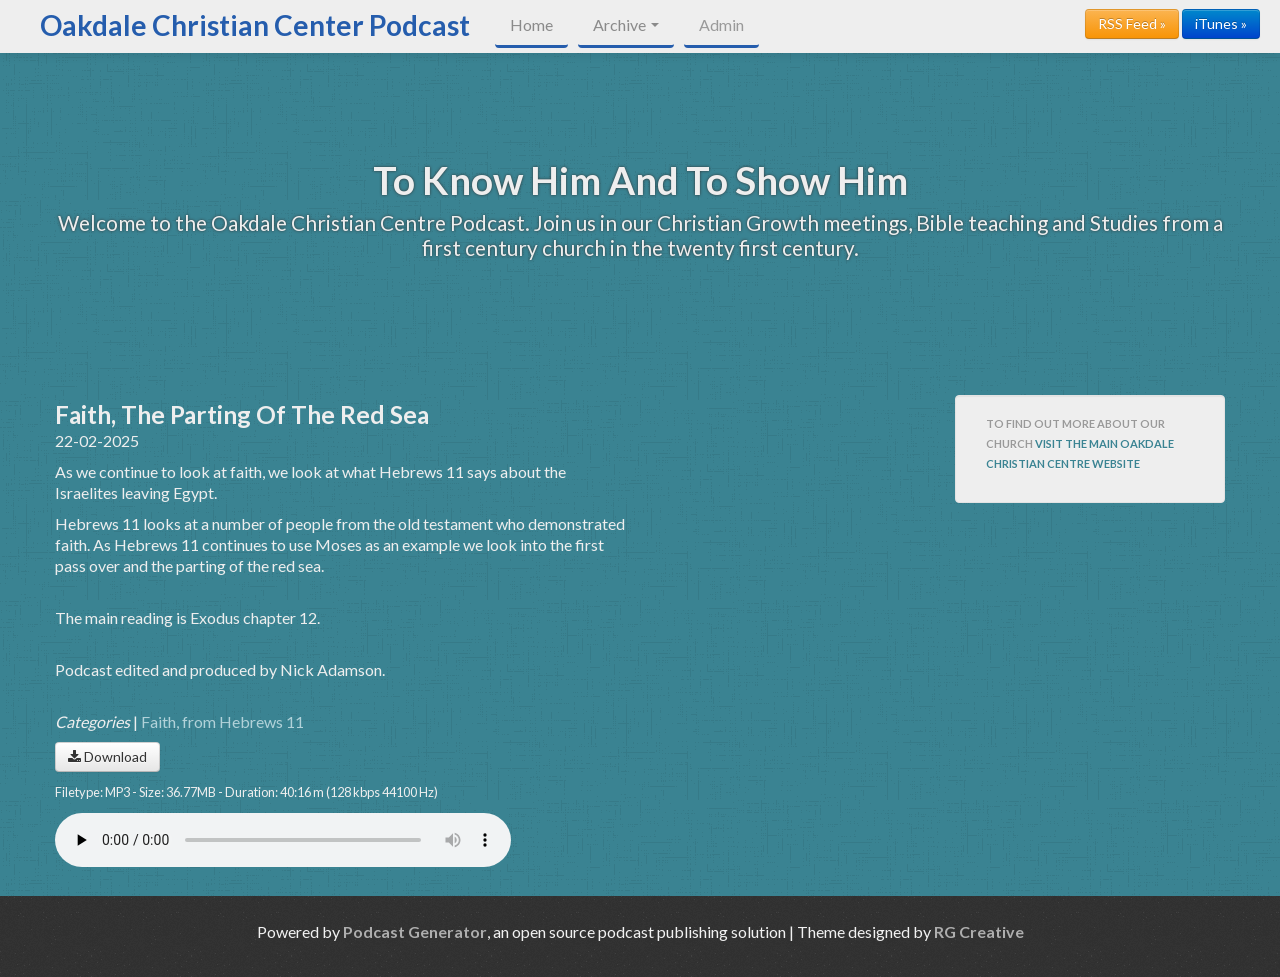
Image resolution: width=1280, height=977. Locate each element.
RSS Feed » (1132, 23)
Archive (626, 24)
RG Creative (979, 931)
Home (531, 24)
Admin (721, 24)
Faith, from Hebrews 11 (222, 721)
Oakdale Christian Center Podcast (255, 25)
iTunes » (1221, 23)
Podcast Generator (415, 931)
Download (107, 756)
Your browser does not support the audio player (283, 840)
